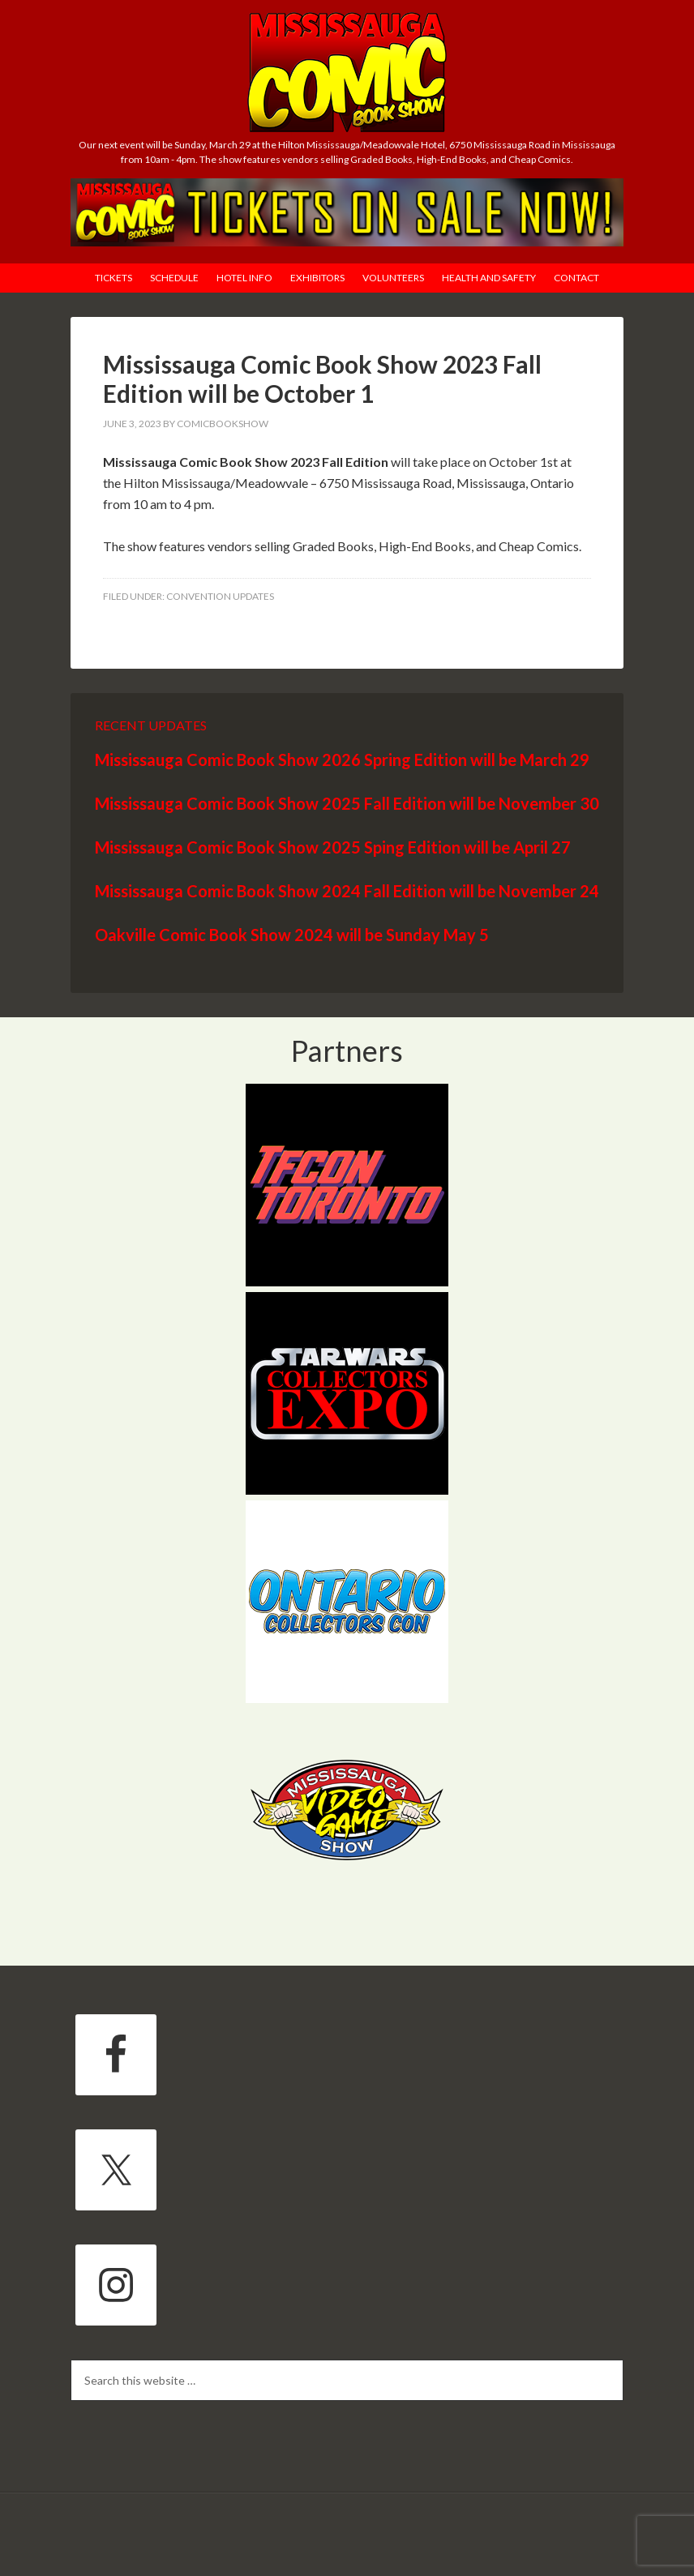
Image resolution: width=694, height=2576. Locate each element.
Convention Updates (220, 596)
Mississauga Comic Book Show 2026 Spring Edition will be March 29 (342, 759)
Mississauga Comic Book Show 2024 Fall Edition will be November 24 (347, 891)
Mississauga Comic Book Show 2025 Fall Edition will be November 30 (347, 803)
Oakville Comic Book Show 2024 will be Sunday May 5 (292, 934)
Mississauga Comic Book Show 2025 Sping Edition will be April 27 (333, 847)
